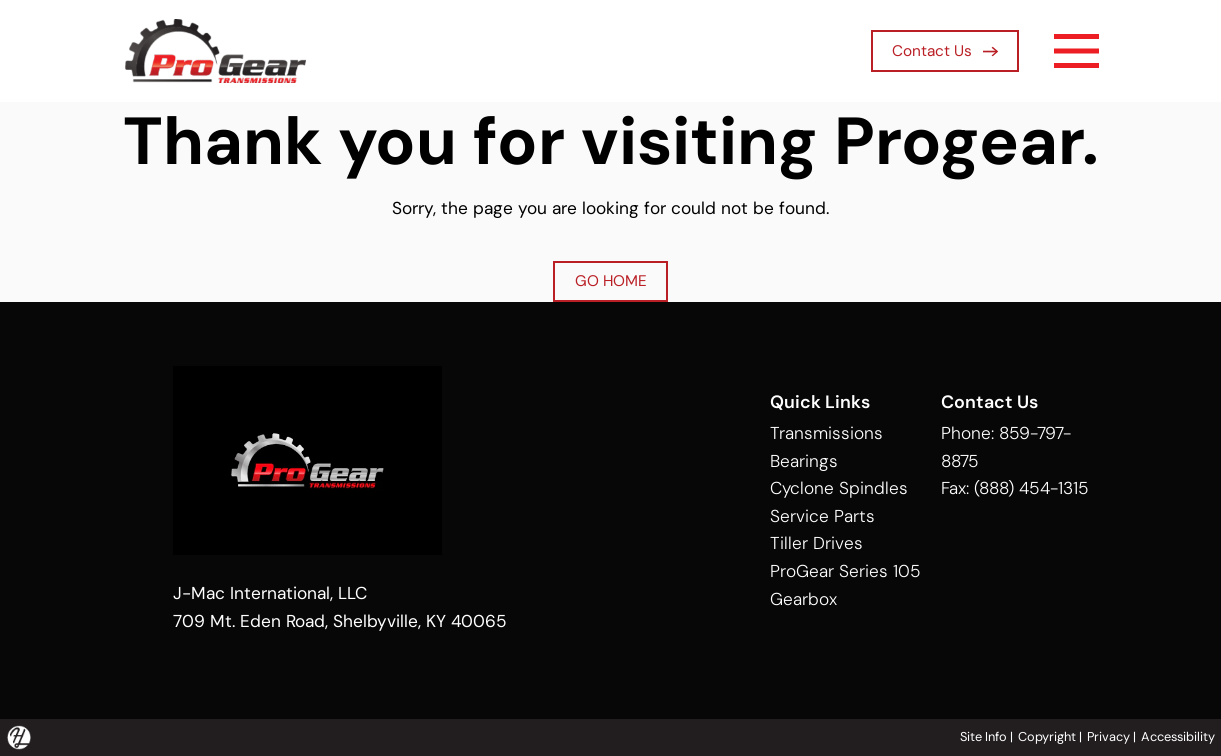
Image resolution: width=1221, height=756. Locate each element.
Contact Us (945, 51)
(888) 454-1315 (1031, 488)
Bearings (804, 461)
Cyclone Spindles (839, 488)
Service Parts (822, 516)
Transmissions (826, 433)
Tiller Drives (816, 543)
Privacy (1108, 736)
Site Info (983, 736)
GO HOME (611, 281)
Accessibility (1178, 736)
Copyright (1047, 736)
